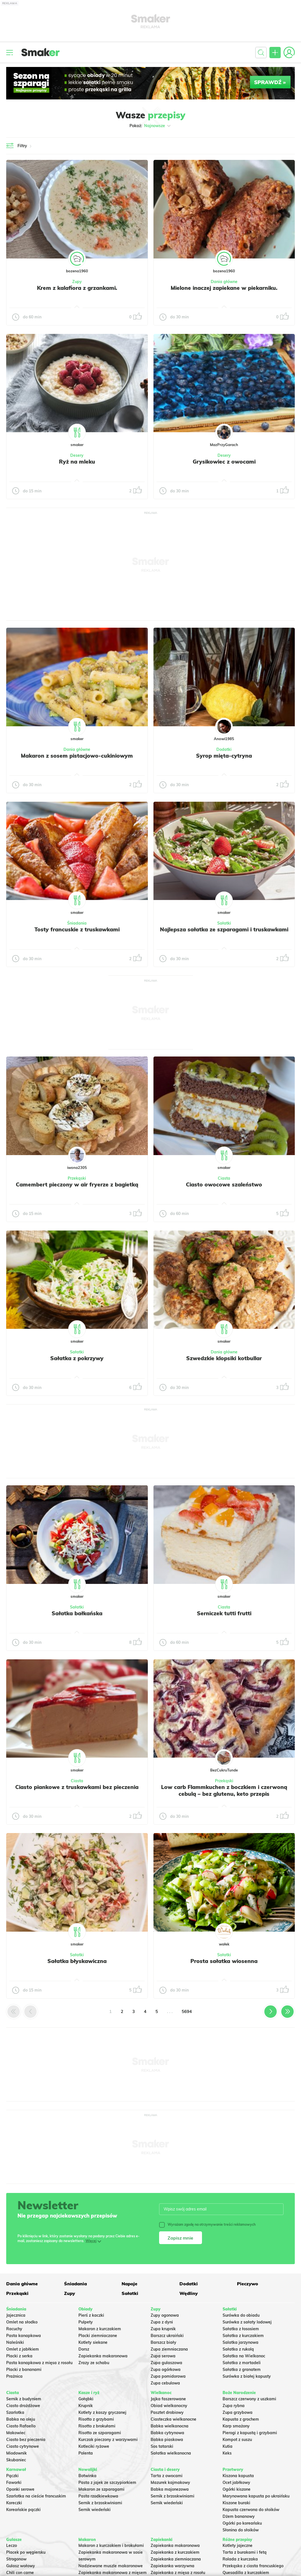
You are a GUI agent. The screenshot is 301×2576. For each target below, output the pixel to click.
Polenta (85, 2453)
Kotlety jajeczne (237, 2545)
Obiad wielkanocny (169, 2405)
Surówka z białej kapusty (247, 2376)
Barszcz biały (163, 2342)
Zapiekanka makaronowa (103, 2355)
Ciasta (224, 1178)
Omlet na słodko (22, 2322)
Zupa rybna (234, 2405)
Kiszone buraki (236, 2502)
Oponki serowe (20, 2489)
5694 (187, 2011)
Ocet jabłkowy (236, 2482)
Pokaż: (150, 126)
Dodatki (224, 749)
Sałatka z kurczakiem (243, 2335)
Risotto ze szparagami (99, 2432)
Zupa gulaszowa (166, 2362)
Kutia (227, 2446)
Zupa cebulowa (165, 2383)
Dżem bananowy (239, 2516)
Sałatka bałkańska (77, 1613)
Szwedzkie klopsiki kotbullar (224, 1358)
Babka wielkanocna (169, 2426)
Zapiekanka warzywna (172, 2565)
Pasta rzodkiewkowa (98, 2496)
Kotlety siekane (92, 2342)
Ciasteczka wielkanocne (173, 2419)
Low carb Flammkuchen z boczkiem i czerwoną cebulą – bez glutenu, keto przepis (224, 1790)
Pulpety (85, 2322)
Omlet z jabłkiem (22, 2349)
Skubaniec (16, 2459)
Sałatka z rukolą (238, 2349)
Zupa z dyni (162, 2322)
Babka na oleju (20, 2419)
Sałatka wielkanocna (171, 2453)
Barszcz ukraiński (167, 2335)
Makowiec (15, 2432)
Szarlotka (15, 2412)
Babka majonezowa (170, 2489)
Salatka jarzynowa (240, 2342)
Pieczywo (247, 2283)
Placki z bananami (23, 2369)
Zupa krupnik (163, 2328)
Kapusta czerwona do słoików (251, 2509)
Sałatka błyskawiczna (77, 1961)
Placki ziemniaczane (97, 2335)
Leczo (11, 2545)
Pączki (12, 2475)
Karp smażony (236, 2426)
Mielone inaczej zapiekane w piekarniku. (224, 287)
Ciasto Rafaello (21, 2426)
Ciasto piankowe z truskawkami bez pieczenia (77, 1787)
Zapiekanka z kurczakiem (175, 2552)
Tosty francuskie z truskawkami (77, 929)
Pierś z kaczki (91, 2315)
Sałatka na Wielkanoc (244, 2355)
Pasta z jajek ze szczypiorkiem (107, 2482)
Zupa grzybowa (237, 2412)
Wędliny (188, 2293)
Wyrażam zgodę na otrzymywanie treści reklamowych (207, 2224)
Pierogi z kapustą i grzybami (250, 2432)
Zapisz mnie (180, 2238)
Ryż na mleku (77, 461)
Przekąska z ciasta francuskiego (253, 2565)
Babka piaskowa (167, 2439)
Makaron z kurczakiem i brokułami (111, 2545)
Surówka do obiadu (241, 2315)
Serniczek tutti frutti (224, 1613)
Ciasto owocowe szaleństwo (224, 1184)
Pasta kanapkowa (23, 2335)
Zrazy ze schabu (93, 2362)
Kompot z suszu (237, 2439)
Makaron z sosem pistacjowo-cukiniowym (77, 755)
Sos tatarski (162, 2446)
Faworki (13, 2482)
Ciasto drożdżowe (23, 2405)
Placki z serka (19, 2355)
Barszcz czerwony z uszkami (249, 2398)
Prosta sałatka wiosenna (224, 1961)
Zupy (77, 281)
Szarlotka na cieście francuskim (36, 2496)
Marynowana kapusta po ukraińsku (256, 2496)
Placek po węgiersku (25, 2552)
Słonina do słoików (241, 2529)
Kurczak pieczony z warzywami (108, 2439)
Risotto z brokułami (96, 2426)
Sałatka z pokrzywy (77, 1358)
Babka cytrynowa (167, 2432)
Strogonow (16, 2559)
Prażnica (14, 2376)
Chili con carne (20, 2572)
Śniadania (77, 923)
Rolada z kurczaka (240, 2559)
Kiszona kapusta (238, 2475)
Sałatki (224, 923)
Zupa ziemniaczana (169, 2349)
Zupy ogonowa (165, 2315)
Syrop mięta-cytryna (224, 755)
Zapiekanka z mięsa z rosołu (178, 2572)
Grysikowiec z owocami (224, 461)
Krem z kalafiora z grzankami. (77, 287)
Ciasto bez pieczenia (25, 2439)
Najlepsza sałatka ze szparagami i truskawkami (224, 929)
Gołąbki (85, 2398)
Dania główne (224, 281)
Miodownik (16, 2453)
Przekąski (77, 1178)
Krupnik (85, 2405)
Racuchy (14, 2328)
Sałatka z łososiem (241, 2328)
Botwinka (87, 2475)
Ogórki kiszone (237, 2489)
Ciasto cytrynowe (22, 2446)
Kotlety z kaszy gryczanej (102, 2412)
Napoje (129, 2283)
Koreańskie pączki (23, 2509)
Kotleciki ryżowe (93, 2446)
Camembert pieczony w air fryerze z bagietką (77, 1184)
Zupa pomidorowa (168, 2376)
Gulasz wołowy (20, 2565)
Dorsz (83, 2349)
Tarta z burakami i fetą (245, 2552)
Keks (227, 2453)
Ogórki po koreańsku (242, 2523)
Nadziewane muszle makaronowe (110, 2565)
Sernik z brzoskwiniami (100, 2502)
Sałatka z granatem (242, 2369)
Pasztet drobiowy (167, 2412)
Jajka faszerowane (168, 2398)
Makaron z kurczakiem (99, 2328)
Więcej (90, 2241)
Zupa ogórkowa (166, 2369)
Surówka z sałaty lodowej (247, 2322)
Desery (77, 455)
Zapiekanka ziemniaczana (176, 2559)
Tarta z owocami (167, 2475)
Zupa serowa (163, 2355)
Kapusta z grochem (241, 2419)
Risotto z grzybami (96, 2419)
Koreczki (14, 2502)
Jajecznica (15, 2315)
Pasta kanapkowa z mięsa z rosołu (39, 2362)
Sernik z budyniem (23, 2398)
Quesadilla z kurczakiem (246, 2572)
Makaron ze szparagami (101, 2489)
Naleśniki (15, 2342)
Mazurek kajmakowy (170, 2482)
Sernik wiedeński (94, 2509)
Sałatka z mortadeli (242, 2362)
